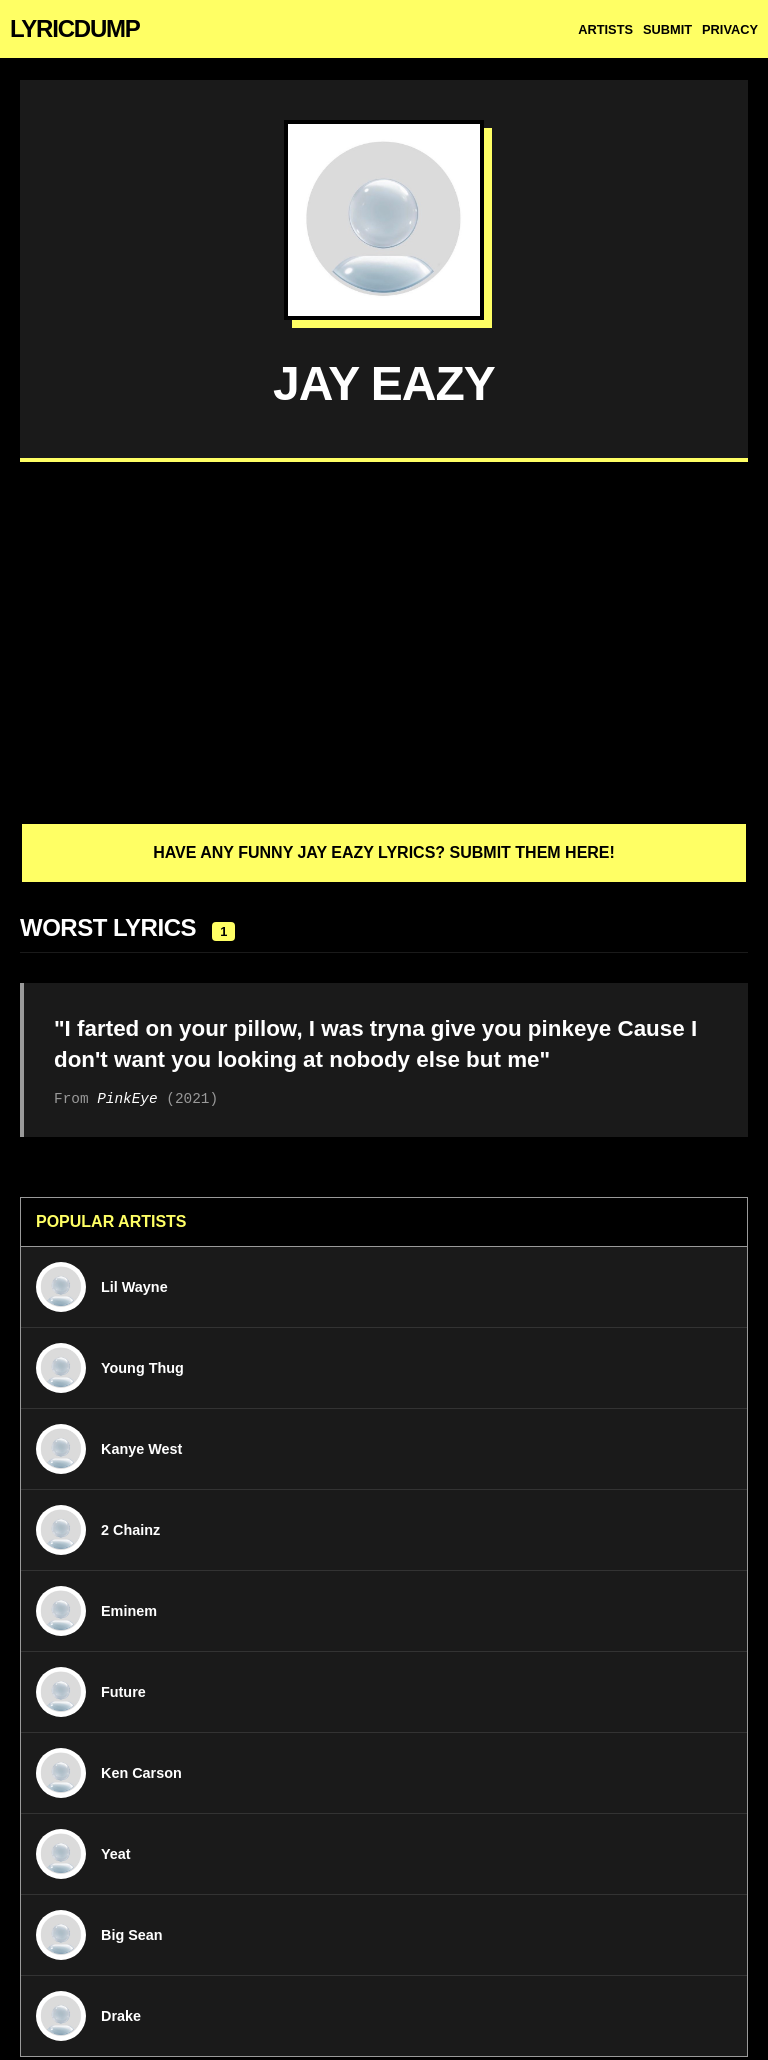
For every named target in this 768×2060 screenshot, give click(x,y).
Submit (667, 29)
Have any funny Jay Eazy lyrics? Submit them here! (384, 852)
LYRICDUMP (75, 28)
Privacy (730, 29)
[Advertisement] (384, 642)
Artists (605, 29)
